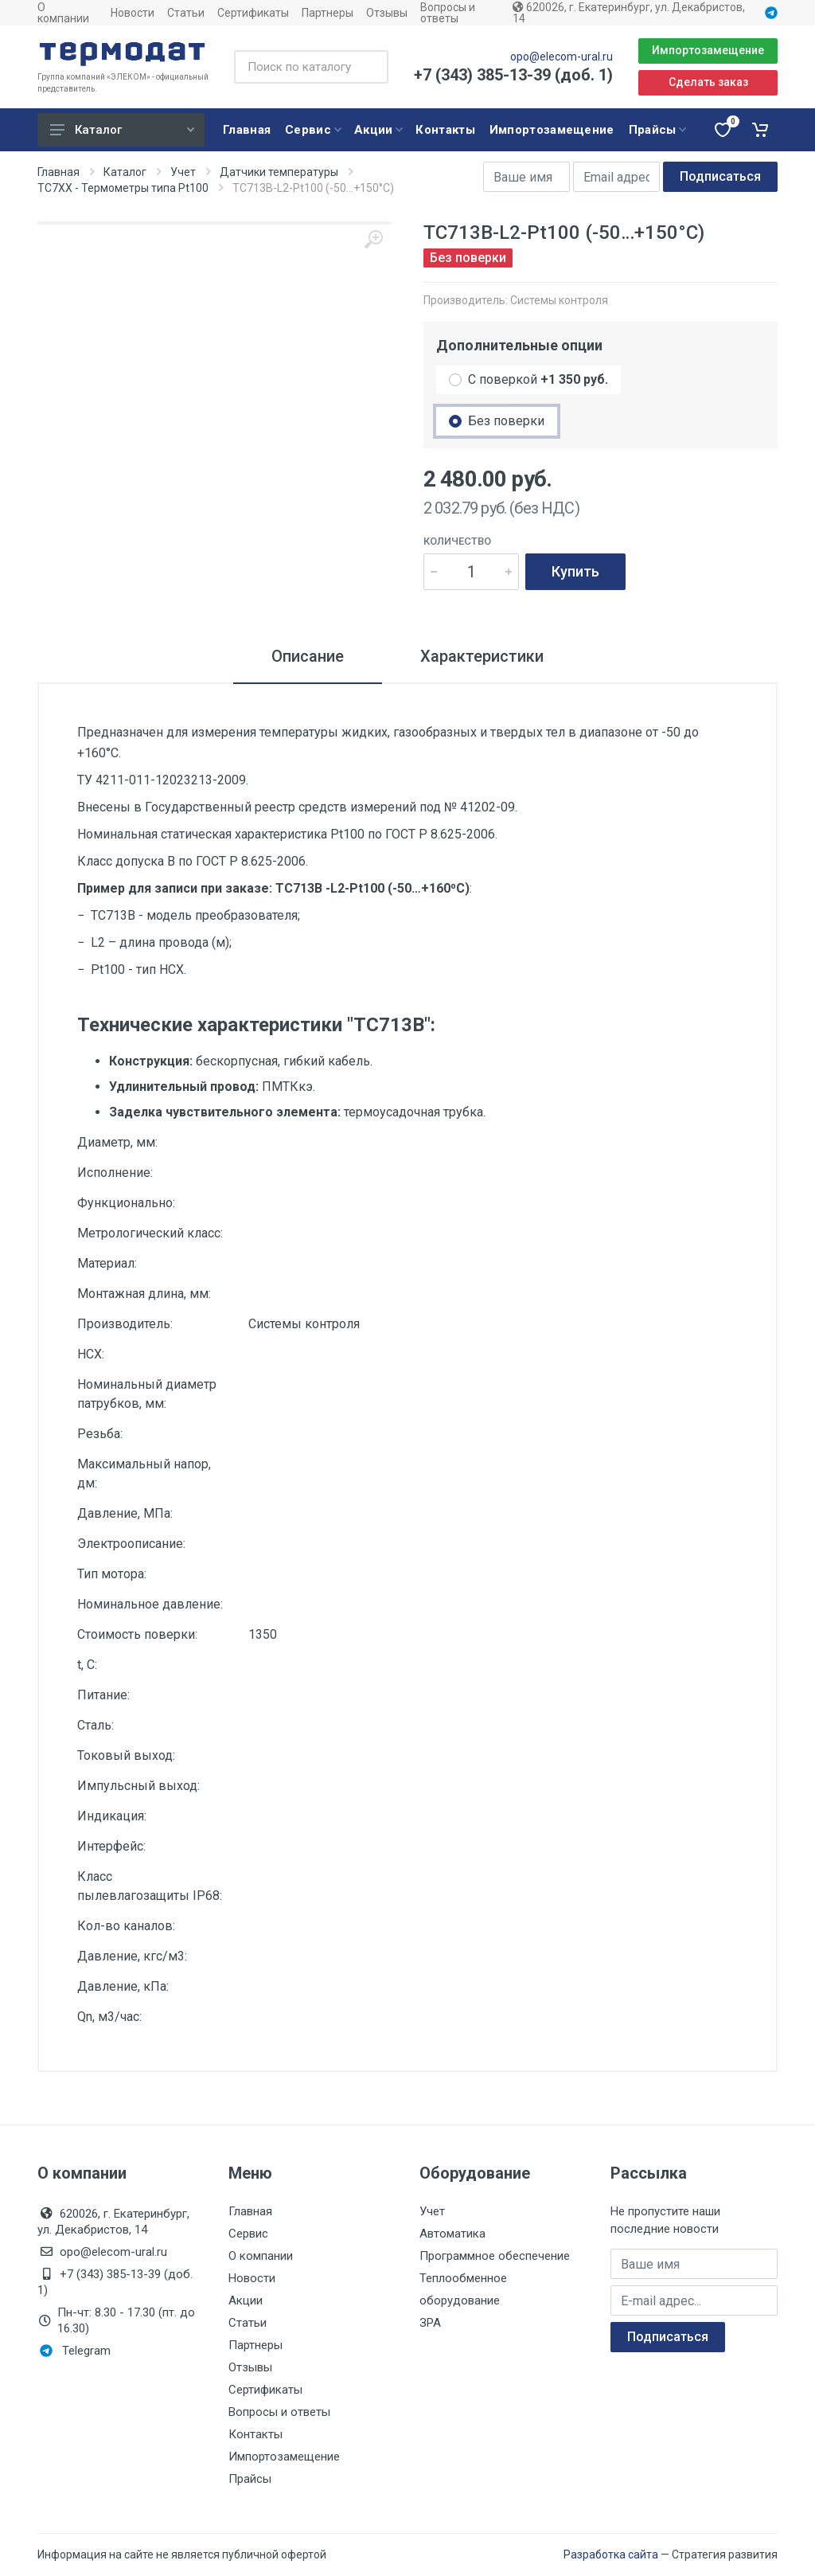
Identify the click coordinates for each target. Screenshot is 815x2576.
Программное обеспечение (494, 2256)
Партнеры (327, 12)
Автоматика (452, 2233)
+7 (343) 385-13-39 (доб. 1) (513, 74)
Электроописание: (131, 1543)
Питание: (103, 1694)
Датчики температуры (279, 172)
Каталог (122, 130)
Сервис (248, 2233)
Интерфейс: (111, 1846)
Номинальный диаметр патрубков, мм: (146, 1394)
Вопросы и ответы (447, 13)
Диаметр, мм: (117, 1142)
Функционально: (126, 1202)
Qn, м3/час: (109, 2016)
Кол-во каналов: (126, 1925)
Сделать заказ (708, 82)
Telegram (75, 2350)
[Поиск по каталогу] (311, 67)
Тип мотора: (111, 1573)
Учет (183, 172)
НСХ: (90, 1354)
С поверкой (538, 379)
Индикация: (111, 1816)
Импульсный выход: (138, 1785)
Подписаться (720, 176)
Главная (58, 172)
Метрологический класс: (150, 1233)
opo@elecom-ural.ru (561, 56)
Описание (307, 656)
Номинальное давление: (150, 1604)
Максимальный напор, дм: (144, 1473)
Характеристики (482, 656)
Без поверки (506, 420)
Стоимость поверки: (137, 1634)
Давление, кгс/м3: (132, 1956)
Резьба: (100, 1433)
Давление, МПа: (125, 1513)
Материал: (107, 1263)
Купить (575, 571)
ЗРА (430, 2323)
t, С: (87, 1664)
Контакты (255, 2434)
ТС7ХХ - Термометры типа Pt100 (123, 188)
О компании (63, 13)
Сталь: (95, 1725)
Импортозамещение (708, 50)
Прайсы (249, 2479)
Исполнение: (115, 1172)
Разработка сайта (610, 2554)
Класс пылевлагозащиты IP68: (149, 1886)
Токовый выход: (126, 1755)
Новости (132, 12)
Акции (245, 2300)
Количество (457, 541)
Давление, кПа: (123, 1986)
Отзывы (387, 12)
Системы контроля (559, 300)
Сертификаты (253, 12)
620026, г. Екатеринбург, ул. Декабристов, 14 (629, 13)
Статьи (186, 12)
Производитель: (125, 1323)
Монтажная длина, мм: (144, 1293)
